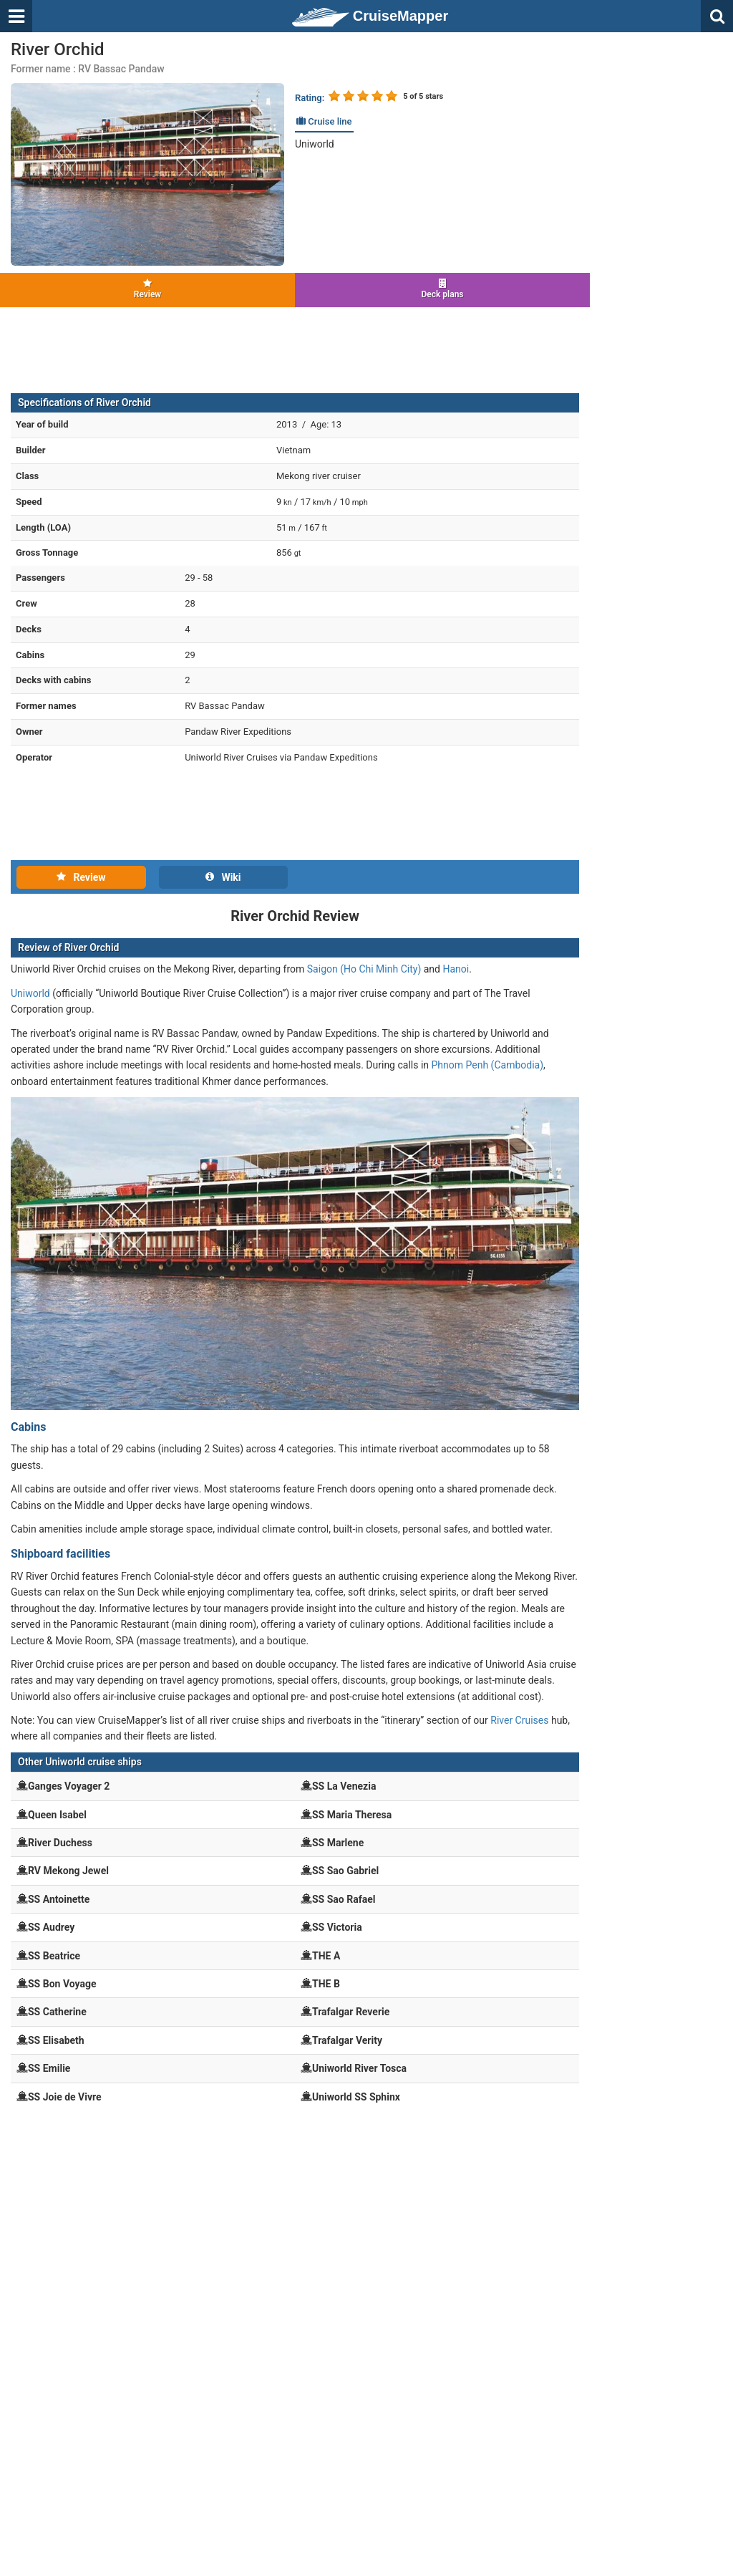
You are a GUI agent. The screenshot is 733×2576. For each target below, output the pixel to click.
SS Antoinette (58, 1899)
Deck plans (442, 289)
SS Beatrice (54, 1956)
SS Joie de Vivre (65, 2097)
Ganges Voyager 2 (69, 1786)
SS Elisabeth (56, 2040)
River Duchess (60, 1842)
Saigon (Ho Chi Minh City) (364, 969)
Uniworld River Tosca (359, 2068)
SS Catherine (57, 2011)
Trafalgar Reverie (350, 2011)
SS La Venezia (344, 1786)
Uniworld (314, 144)
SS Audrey (51, 1927)
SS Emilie (49, 2068)
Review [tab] (81, 877)
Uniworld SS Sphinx (356, 2097)
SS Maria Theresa (352, 1814)
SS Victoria (337, 1927)
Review (147, 289)
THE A (326, 1956)
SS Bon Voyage (62, 1983)
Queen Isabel (57, 1814)
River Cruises (519, 1720)
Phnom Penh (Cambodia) (488, 1065)
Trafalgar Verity (347, 2040)
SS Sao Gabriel (345, 1870)
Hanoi (455, 969)
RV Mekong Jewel (68, 1870)
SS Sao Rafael (343, 1899)
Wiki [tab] (223, 877)
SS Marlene (338, 1842)
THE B (326, 1983)
